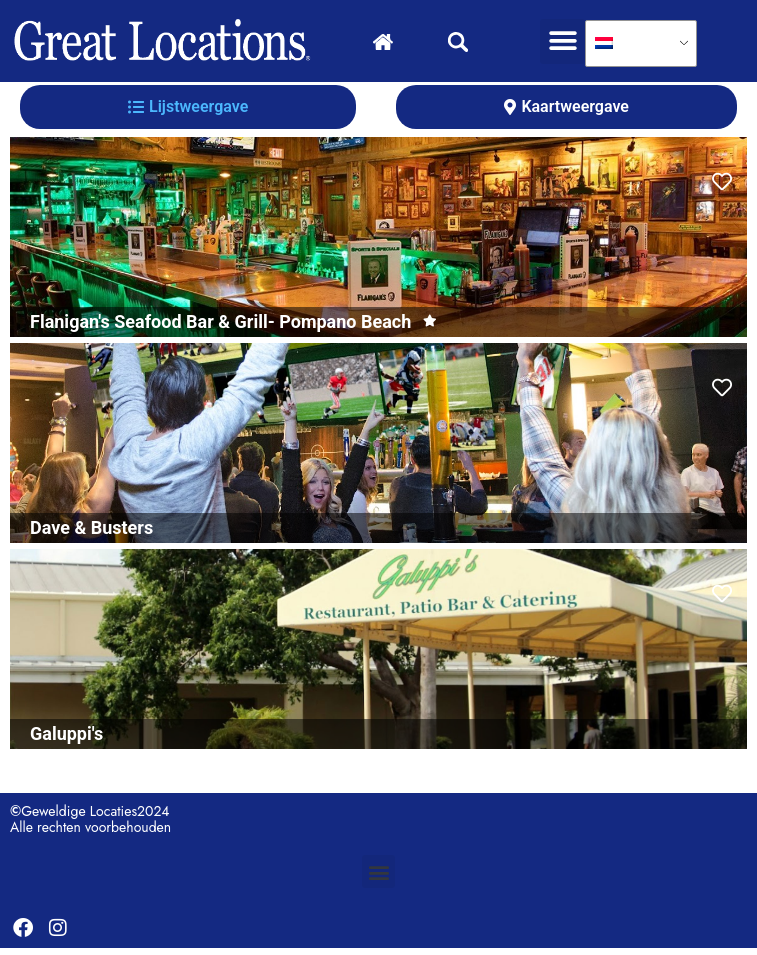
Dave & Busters (91, 534)
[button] (562, 41)
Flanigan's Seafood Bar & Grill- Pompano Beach (220, 328)
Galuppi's (66, 740)
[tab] (188, 114)
